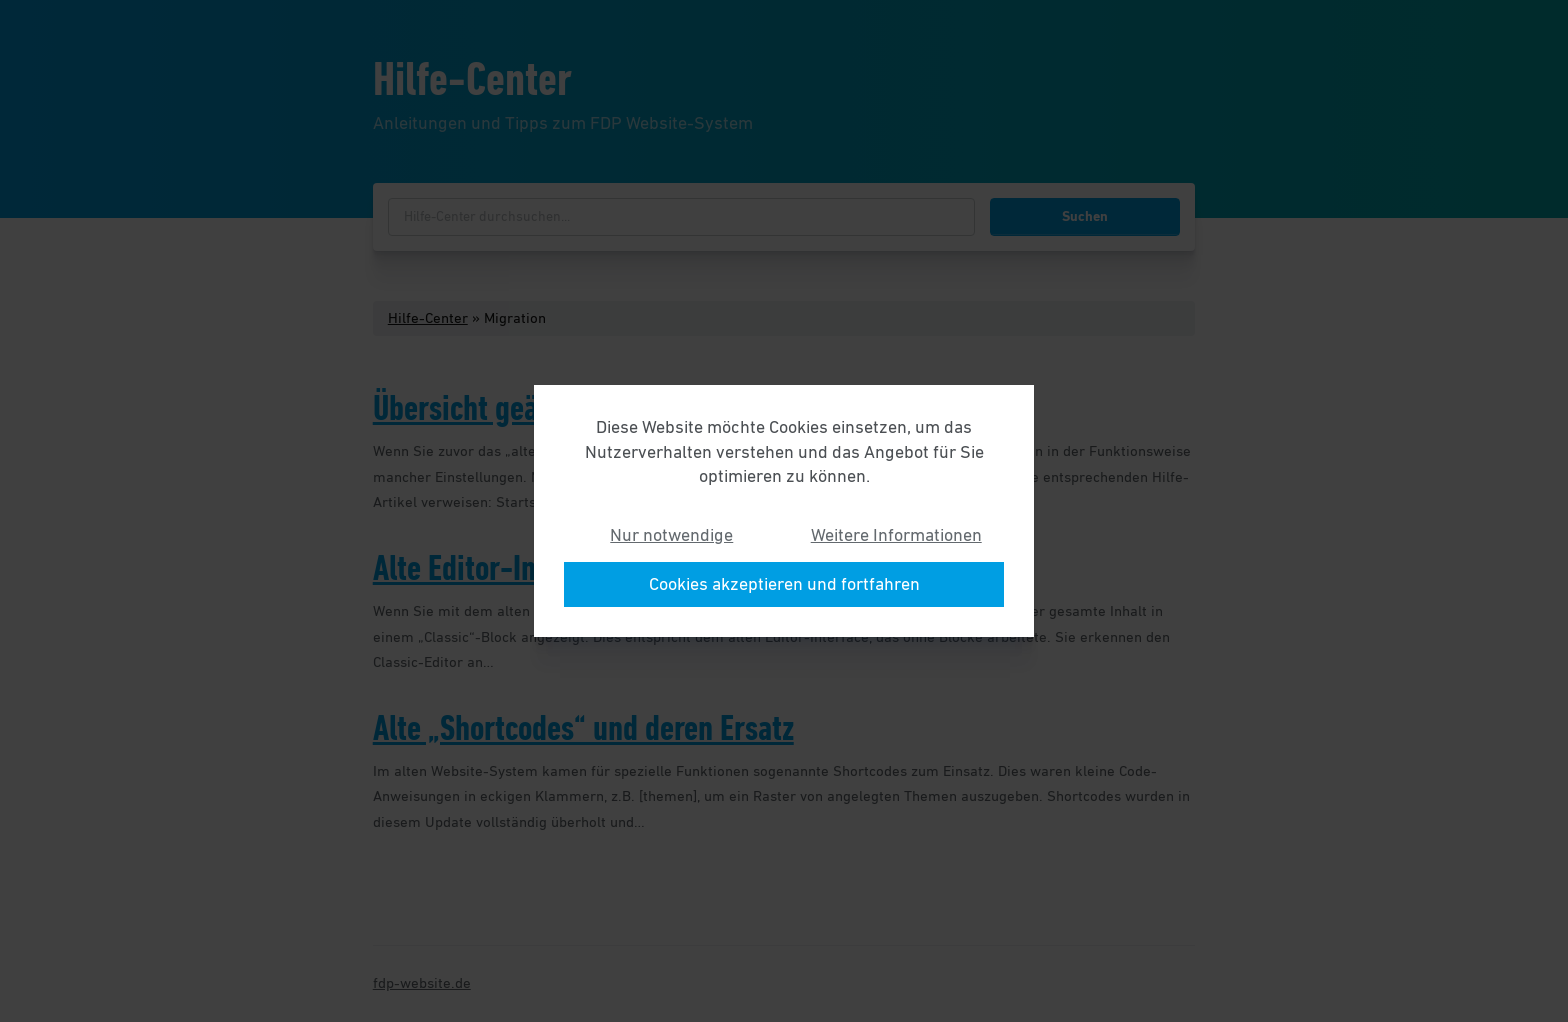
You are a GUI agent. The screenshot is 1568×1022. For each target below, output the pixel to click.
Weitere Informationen (896, 535)
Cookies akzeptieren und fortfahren (784, 584)
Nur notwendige (671, 535)
